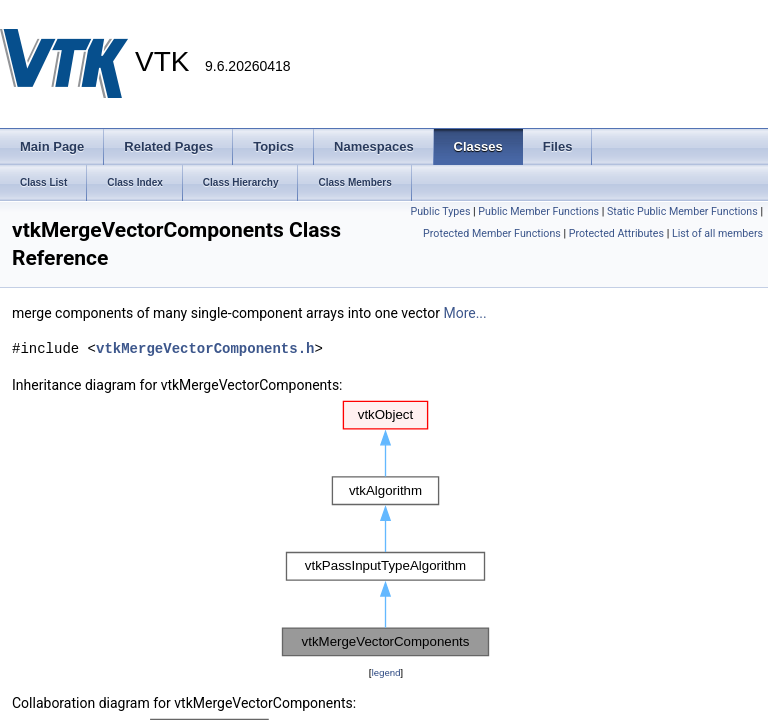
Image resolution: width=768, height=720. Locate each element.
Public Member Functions (538, 211)
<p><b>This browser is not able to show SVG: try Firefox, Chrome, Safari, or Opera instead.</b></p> (386, 529)
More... (464, 313)
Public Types (440, 211)
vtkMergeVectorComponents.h (205, 348)
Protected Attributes (616, 233)
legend (385, 672)
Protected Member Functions (492, 233)
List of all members (717, 233)
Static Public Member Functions (682, 211)
